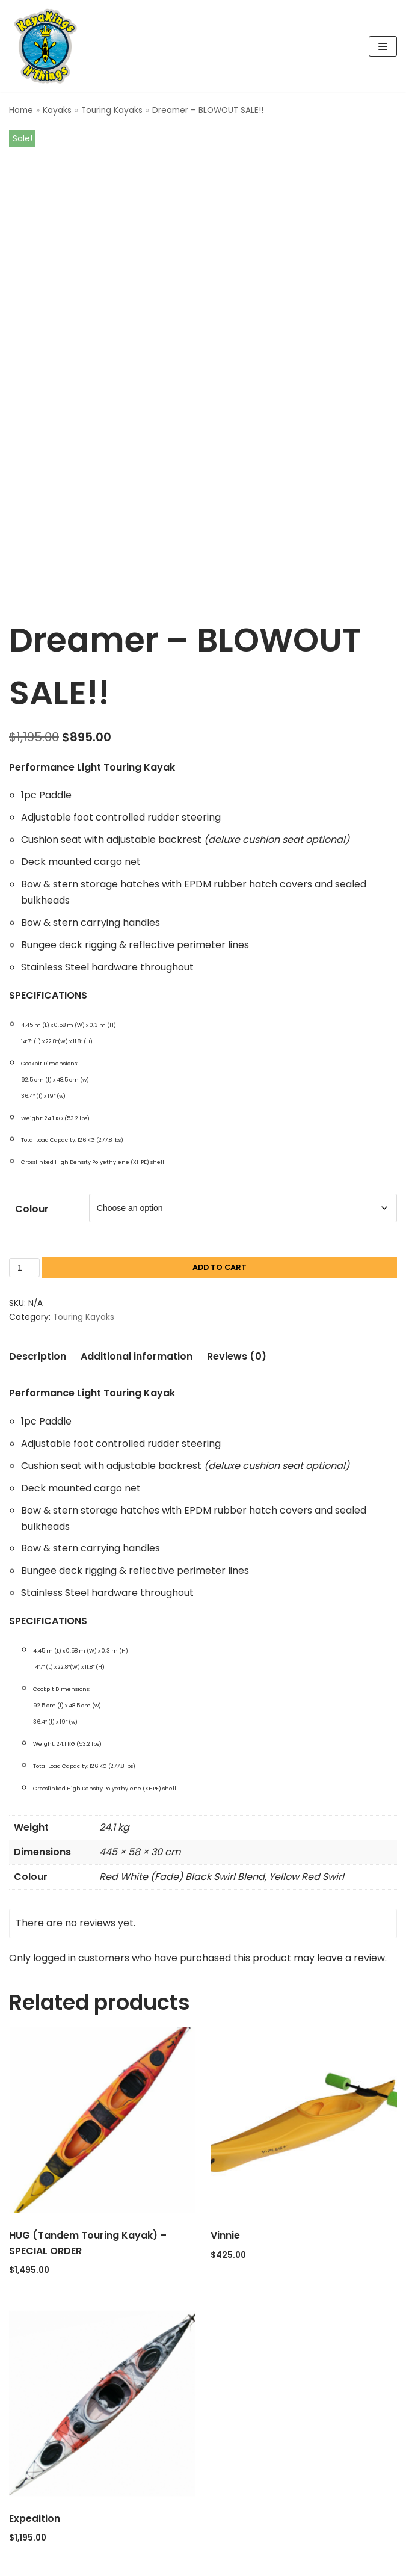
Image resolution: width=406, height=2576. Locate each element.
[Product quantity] (24, 1236)
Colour (32, 1178)
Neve (144, 2565)
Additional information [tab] (136, 1325)
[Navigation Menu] (383, 46)
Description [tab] (37, 1325)
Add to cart (219, 1236)
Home (21, 110)
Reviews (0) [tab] (236, 1325)
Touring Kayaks (112, 110)
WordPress (248, 2565)
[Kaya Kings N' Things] (48, 46)
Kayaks (57, 110)
